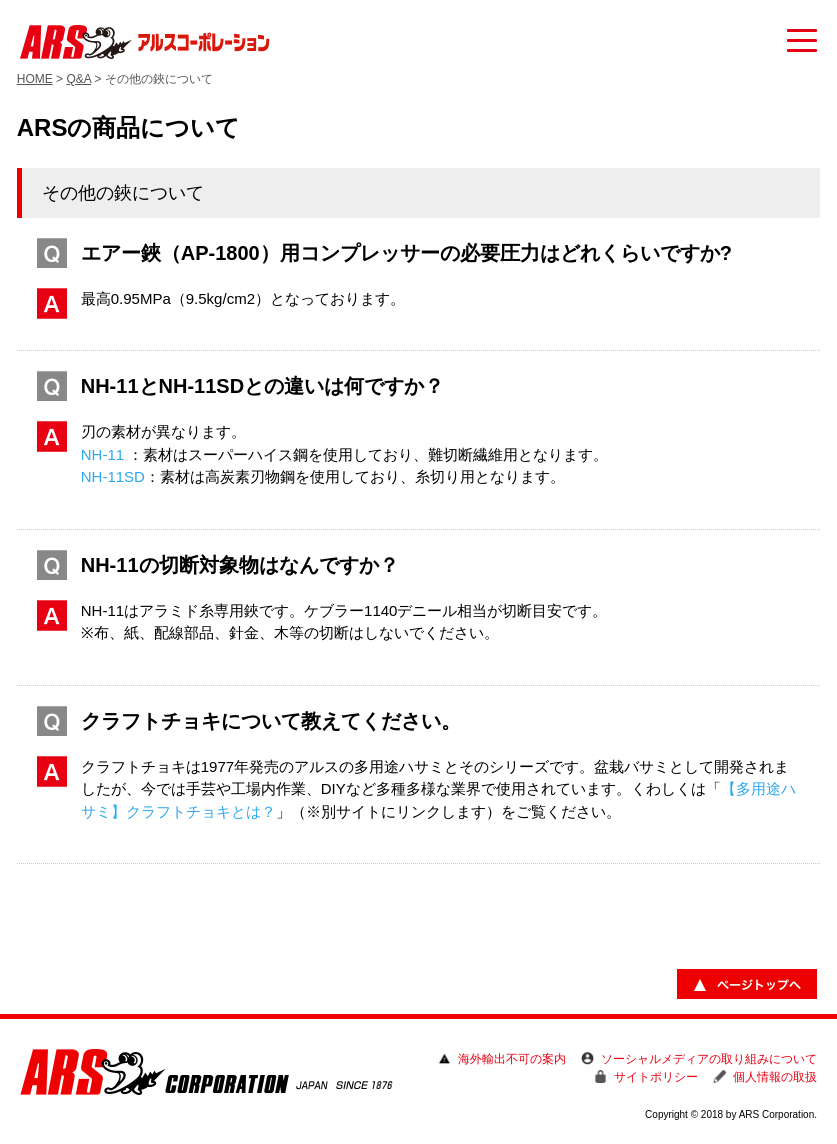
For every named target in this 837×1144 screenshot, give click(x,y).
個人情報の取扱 (775, 1077)
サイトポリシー (656, 1077)
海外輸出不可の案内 (512, 1059)
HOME (35, 79)
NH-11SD (113, 476)
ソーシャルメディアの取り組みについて (709, 1059)
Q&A (78, 79)
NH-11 (102, 454)
